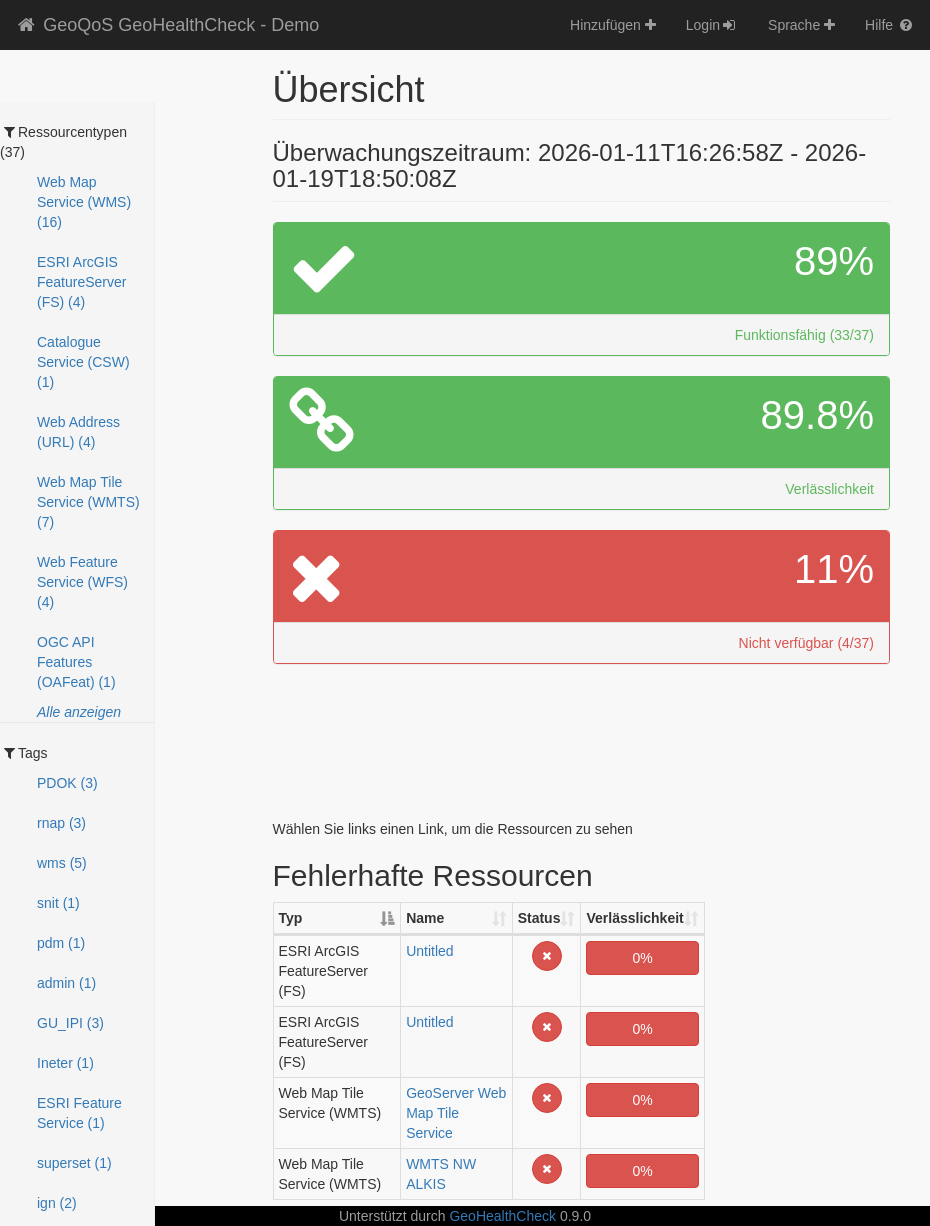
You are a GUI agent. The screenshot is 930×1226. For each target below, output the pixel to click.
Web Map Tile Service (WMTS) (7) (88, 502)
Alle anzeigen (79, 712)
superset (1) (74, 1163)
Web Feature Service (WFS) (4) (82, 582)
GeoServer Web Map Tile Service (456, 1113)
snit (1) (58, 903)
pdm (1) (61, 943)
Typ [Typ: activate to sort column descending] (291, 918)
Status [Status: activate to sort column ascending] (539, 918)
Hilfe (890, 25)
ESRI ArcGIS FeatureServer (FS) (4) (81, 282)
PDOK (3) (67, 783)
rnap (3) (61, 823)
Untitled (429, 951)
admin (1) (66, 983)
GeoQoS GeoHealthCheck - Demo (167, 25)
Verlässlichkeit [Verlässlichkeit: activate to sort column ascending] (634, 918)
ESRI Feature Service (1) (79, 1113)
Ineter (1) (65, 1063)
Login (712, 25)
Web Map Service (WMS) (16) (84, 202)
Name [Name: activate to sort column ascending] (425, 918)
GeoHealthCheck (502, 1216)
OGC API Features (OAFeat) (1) (76, 662)
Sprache (801, 25)
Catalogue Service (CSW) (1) (83, 362)
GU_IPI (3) (70, 1023)
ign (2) (57, 1203)
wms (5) (62, 863)
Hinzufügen (613, 25)
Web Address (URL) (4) (78, 432)
